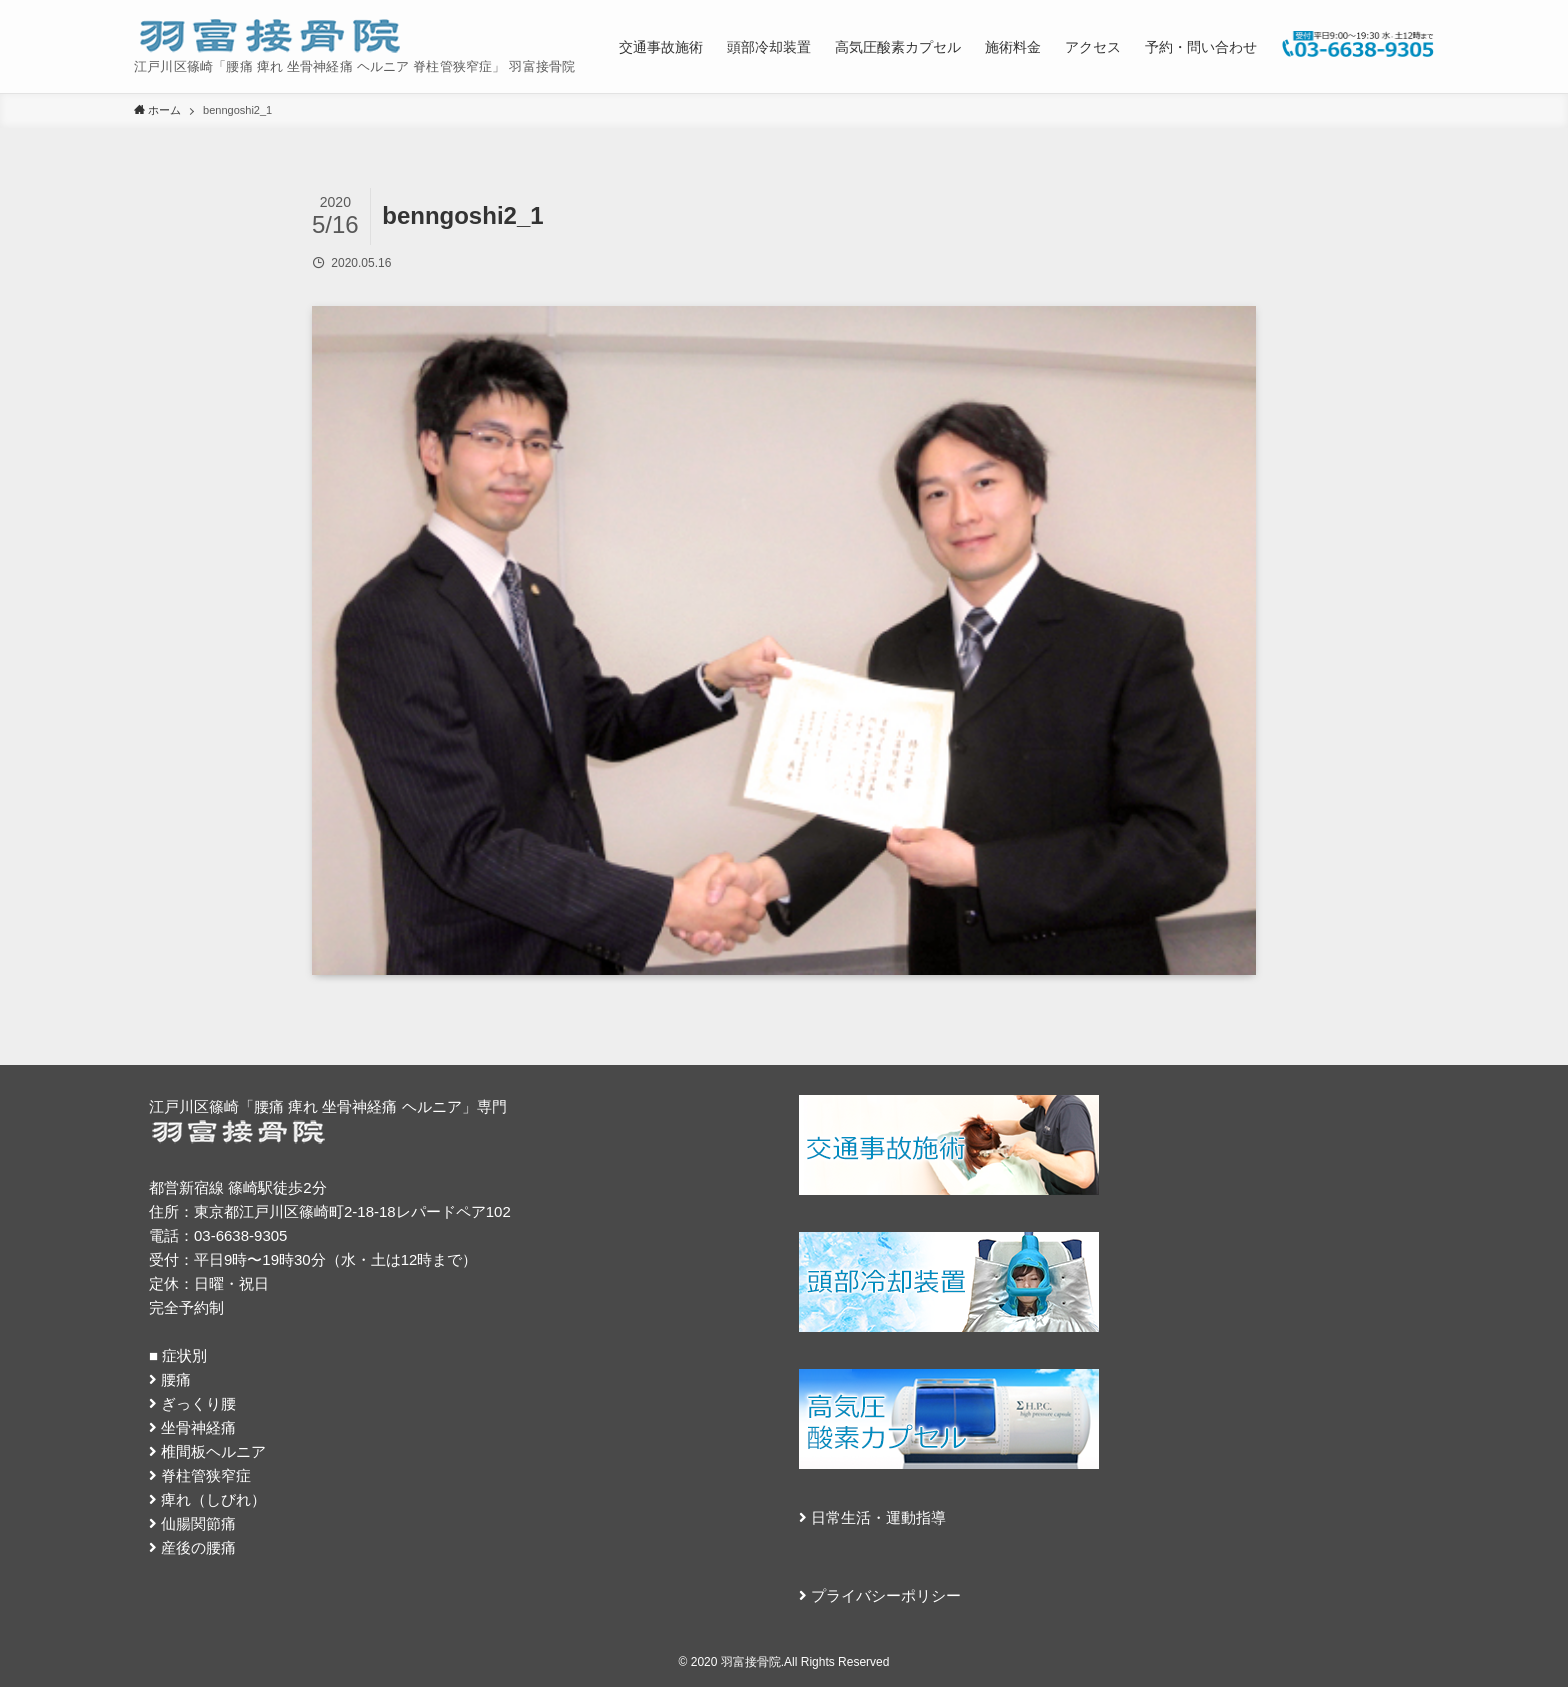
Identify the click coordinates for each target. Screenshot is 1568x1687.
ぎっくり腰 (198, 1403)
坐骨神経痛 (198, 1427)
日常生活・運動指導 (878, 1517)
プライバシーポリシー (886, 1595)
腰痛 (176, 1379)
